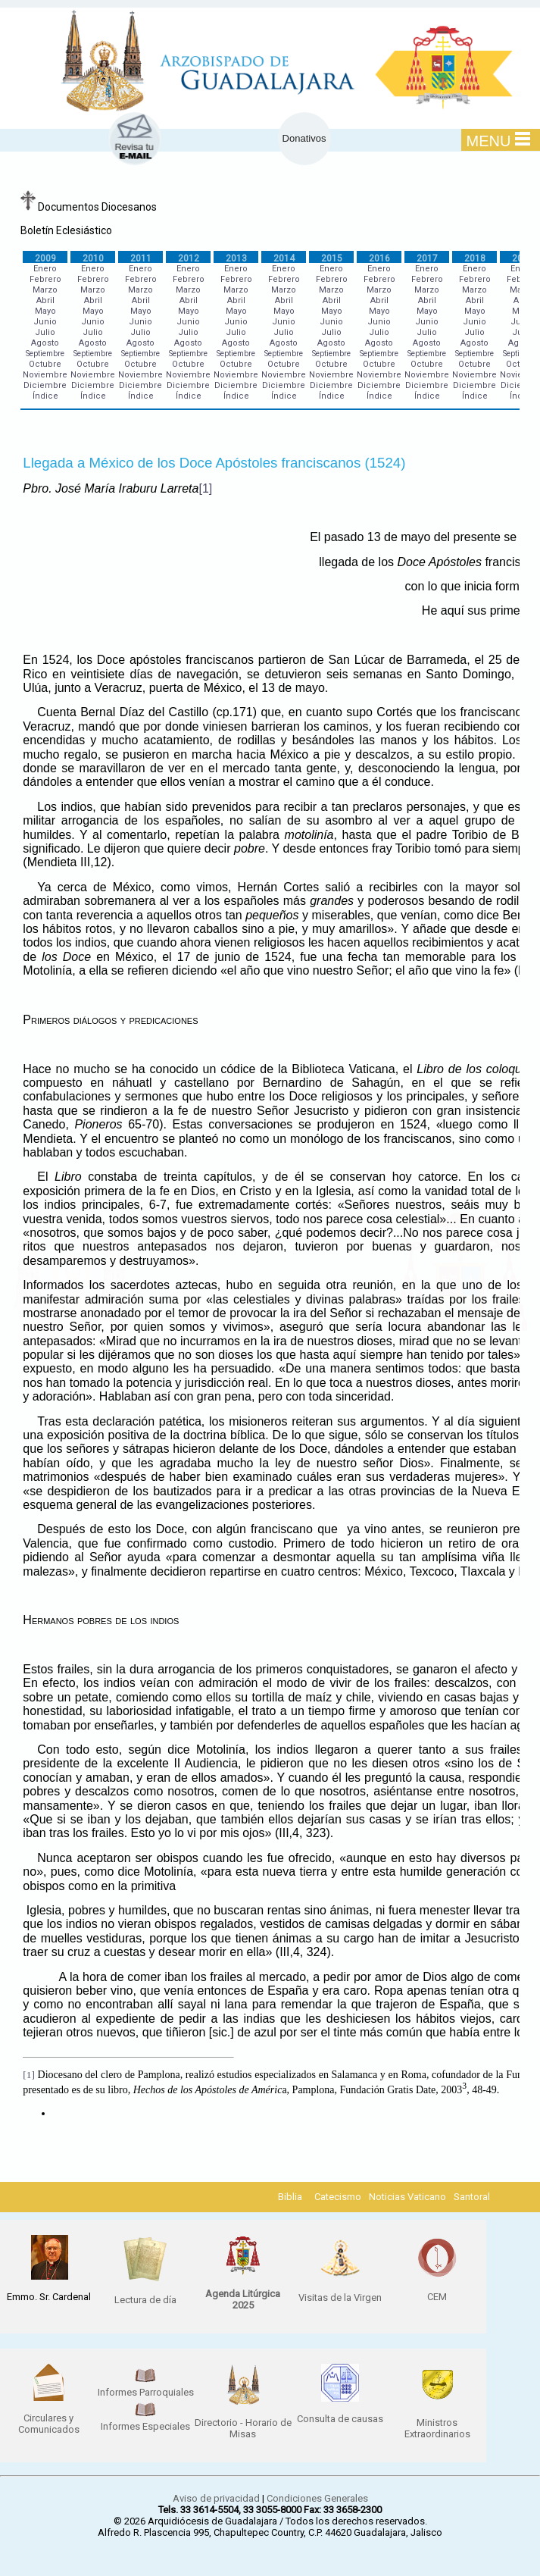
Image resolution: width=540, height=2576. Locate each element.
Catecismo (337, 2196)
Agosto (45, 343)
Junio (45, 322)
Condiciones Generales (317, 2498)
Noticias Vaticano (407, 2196)
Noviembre (45, 375)
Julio (45, 332)
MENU (499, 140)
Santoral (472, 2196)
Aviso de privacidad (216, 2498)
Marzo (45, 290)
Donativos (304, 138)
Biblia (290, 2196)
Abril (45, 300)
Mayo (45, 311)
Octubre (45, 364)
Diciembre (45, 385)
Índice (45, 396)
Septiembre (45, 353)
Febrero (45, 279)
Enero (45, 269)
